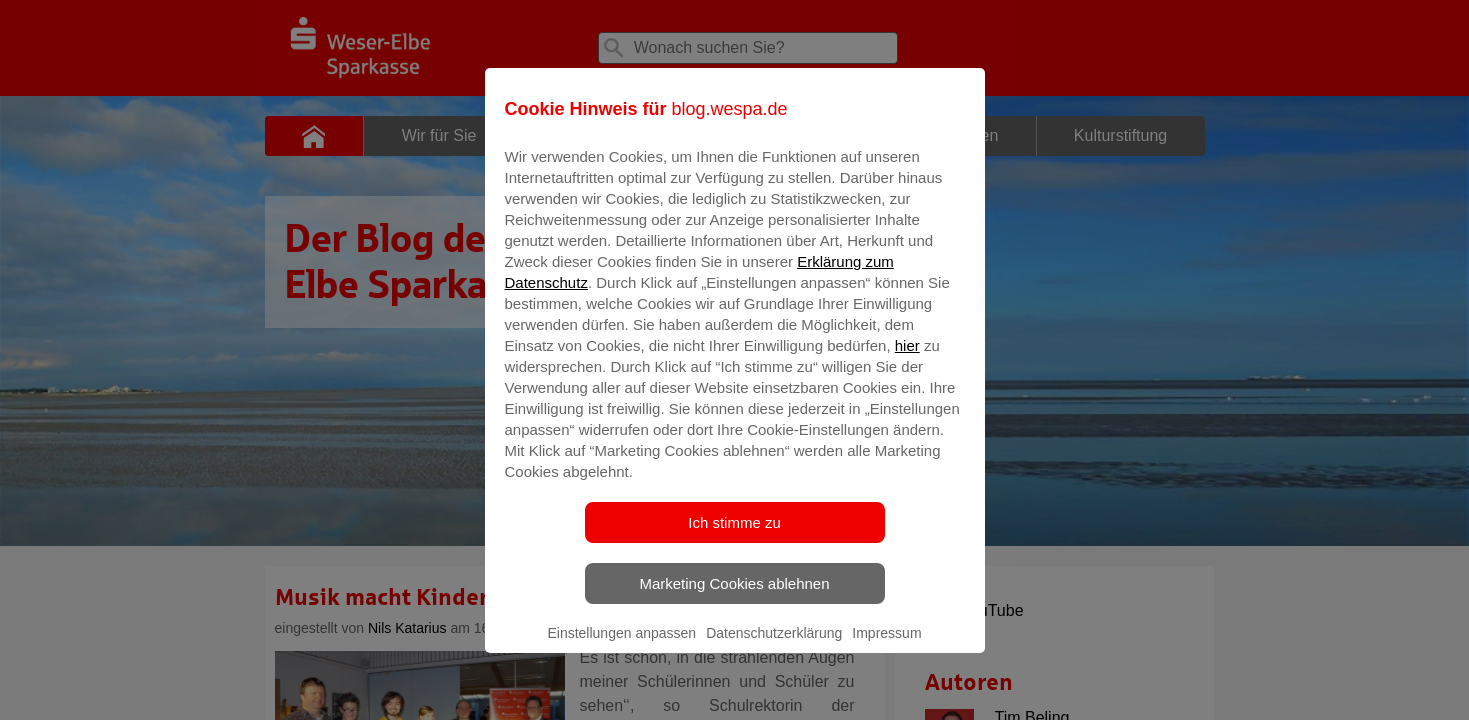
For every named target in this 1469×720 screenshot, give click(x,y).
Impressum (886, 647)
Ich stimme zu (734, 536)
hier (907, 359)
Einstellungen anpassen (621, 647)
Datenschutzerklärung (774, 647)
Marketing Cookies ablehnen (734, 597)
